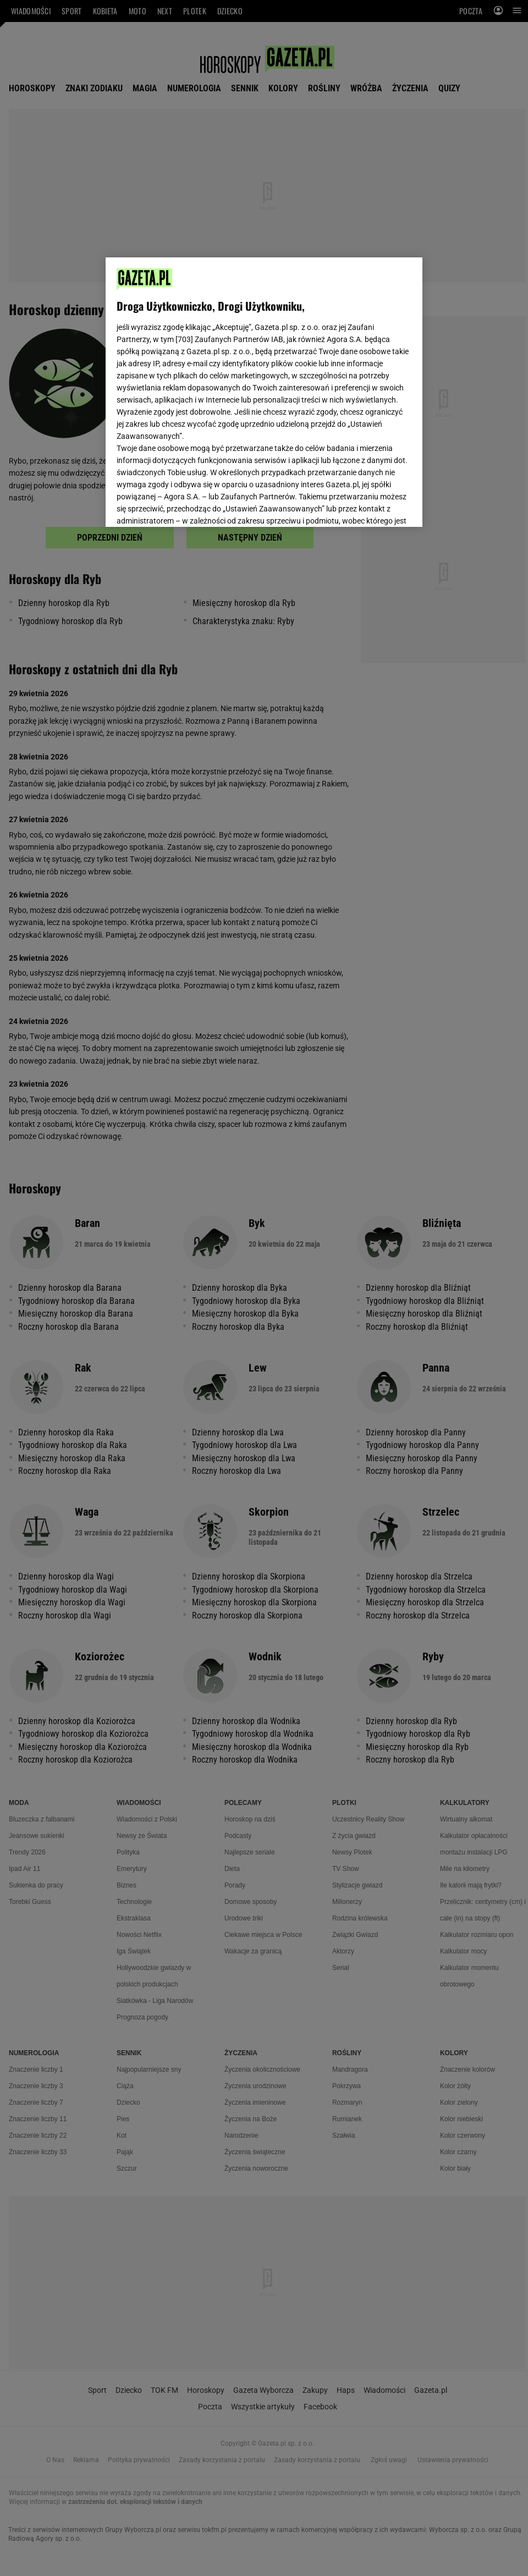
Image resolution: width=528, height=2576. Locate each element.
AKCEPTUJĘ (374, 505)
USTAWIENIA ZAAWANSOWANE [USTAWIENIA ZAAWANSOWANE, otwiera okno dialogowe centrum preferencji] (188, 504)
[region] (264, 391)
